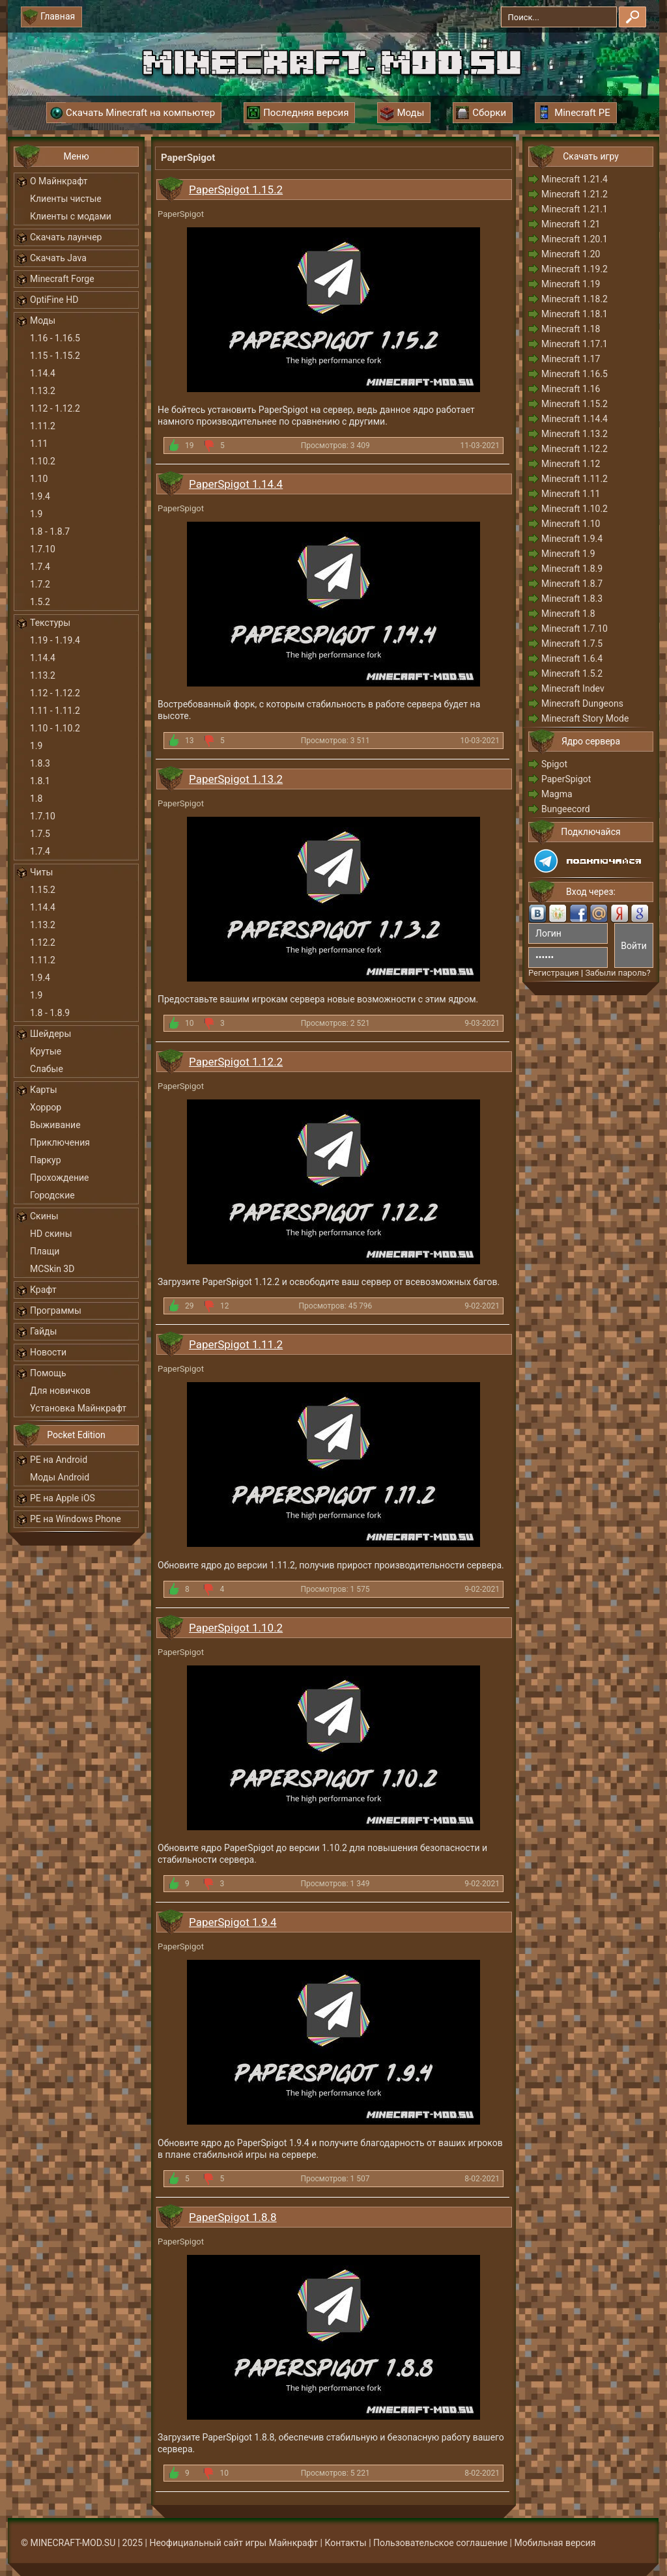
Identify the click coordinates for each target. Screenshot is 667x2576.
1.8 (36, 798)
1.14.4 (42, 373)
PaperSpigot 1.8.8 (233, 2217)
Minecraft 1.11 (570, 493)
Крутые (45, 1051)
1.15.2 (42, 890)
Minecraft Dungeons (582, 703)
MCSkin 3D (52, 1269)
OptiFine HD (54, 299)
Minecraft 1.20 (570, 254)
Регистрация (553, 973)
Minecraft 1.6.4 (572, 658)
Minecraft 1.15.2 (574, 404)
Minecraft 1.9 (568, 553)
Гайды (43, 1331)
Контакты (345, 2543)
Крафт (43, 1289)
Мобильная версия (555, 2543)
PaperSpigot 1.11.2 (236, 1344)
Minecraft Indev (572, 688)
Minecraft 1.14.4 (574, 419)
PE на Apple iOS (62, 1498)
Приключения (60, 1142)
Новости (48, 1352)
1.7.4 (40, 566)
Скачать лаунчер (66, 237)
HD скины (51, 1233)
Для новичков (60, 1390)
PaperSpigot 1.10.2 (236, 1627)
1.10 (39, 479)
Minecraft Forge (62, 279)
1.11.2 (42, 426)
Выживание (55, 1125)
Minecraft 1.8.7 (572, 583)
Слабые (46, 1069)
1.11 (39, 443)
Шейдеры (50, 1033)
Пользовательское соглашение (440, 2543)
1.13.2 (42, 391)
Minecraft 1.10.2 (574, 508)
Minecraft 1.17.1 (574, 344)
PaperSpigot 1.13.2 (236, 779)
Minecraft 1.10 (570, 523)
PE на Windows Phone (75, 1519)
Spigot (554, 764)
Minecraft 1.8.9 (572, 568)
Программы (55, 1310)
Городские (52, 1195)
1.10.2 (42, 461)
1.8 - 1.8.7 (50, 531)
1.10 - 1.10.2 (55, 728)
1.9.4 (40, 496)
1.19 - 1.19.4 (55, 640)
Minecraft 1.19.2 (574, 269)
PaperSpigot (566, 779)
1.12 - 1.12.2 (55, 408)
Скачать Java (58, 258)
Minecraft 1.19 (570, 284)
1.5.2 (40, 602)
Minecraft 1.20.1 (574, 239)
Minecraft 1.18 (570, 329)
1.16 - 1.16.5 (55, 338)
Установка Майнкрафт (78, 1408)
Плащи (44, 1251)
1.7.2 (40, 584)
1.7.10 (42, 549)
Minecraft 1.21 (570, 224)
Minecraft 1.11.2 (574, 479)
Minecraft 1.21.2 (574, 194)
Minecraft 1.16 (570, 389)
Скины (44, 1216)
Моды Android (59, 1477)
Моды (42, 320)
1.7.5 (40, 833)
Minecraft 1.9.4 (572, 538)
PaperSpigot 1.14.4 (236, 483)
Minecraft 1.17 (570, 359)
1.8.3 (40, 763)
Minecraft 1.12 (570, 464)
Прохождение (59, 1177)
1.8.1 (40, 781)
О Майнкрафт (58, 181)
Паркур (45, 1160)
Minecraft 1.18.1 (574, 314)
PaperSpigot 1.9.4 (233, 1922)
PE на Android (58, 1459)
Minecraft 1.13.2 (574, 434)
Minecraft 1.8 (568, 613)
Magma (557, 794)
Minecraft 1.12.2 (574, 449)
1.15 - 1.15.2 (55, 355)
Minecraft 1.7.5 (572, 643)
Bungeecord (565, 809)
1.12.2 (42, 942)
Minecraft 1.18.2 (574, 299)
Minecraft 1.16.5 (574, 374)
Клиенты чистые (66, 198)
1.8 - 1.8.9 (50, 1013)
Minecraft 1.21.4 (574, 179)
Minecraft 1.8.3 (572, 598)
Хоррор (45, 1107)
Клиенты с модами (70, 216)
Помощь (48, 1373)
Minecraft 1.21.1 (574, 209)
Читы (41, 872)
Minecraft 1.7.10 (574, 628)
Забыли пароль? (617, 973)
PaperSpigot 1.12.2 (236, 1061)
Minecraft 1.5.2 (572, 673)
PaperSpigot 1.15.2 (236, 189)
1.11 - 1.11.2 (55, 710)
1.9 (36, 514)
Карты (43, 1089)
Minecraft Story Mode (585, 718)
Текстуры (50, 622)
